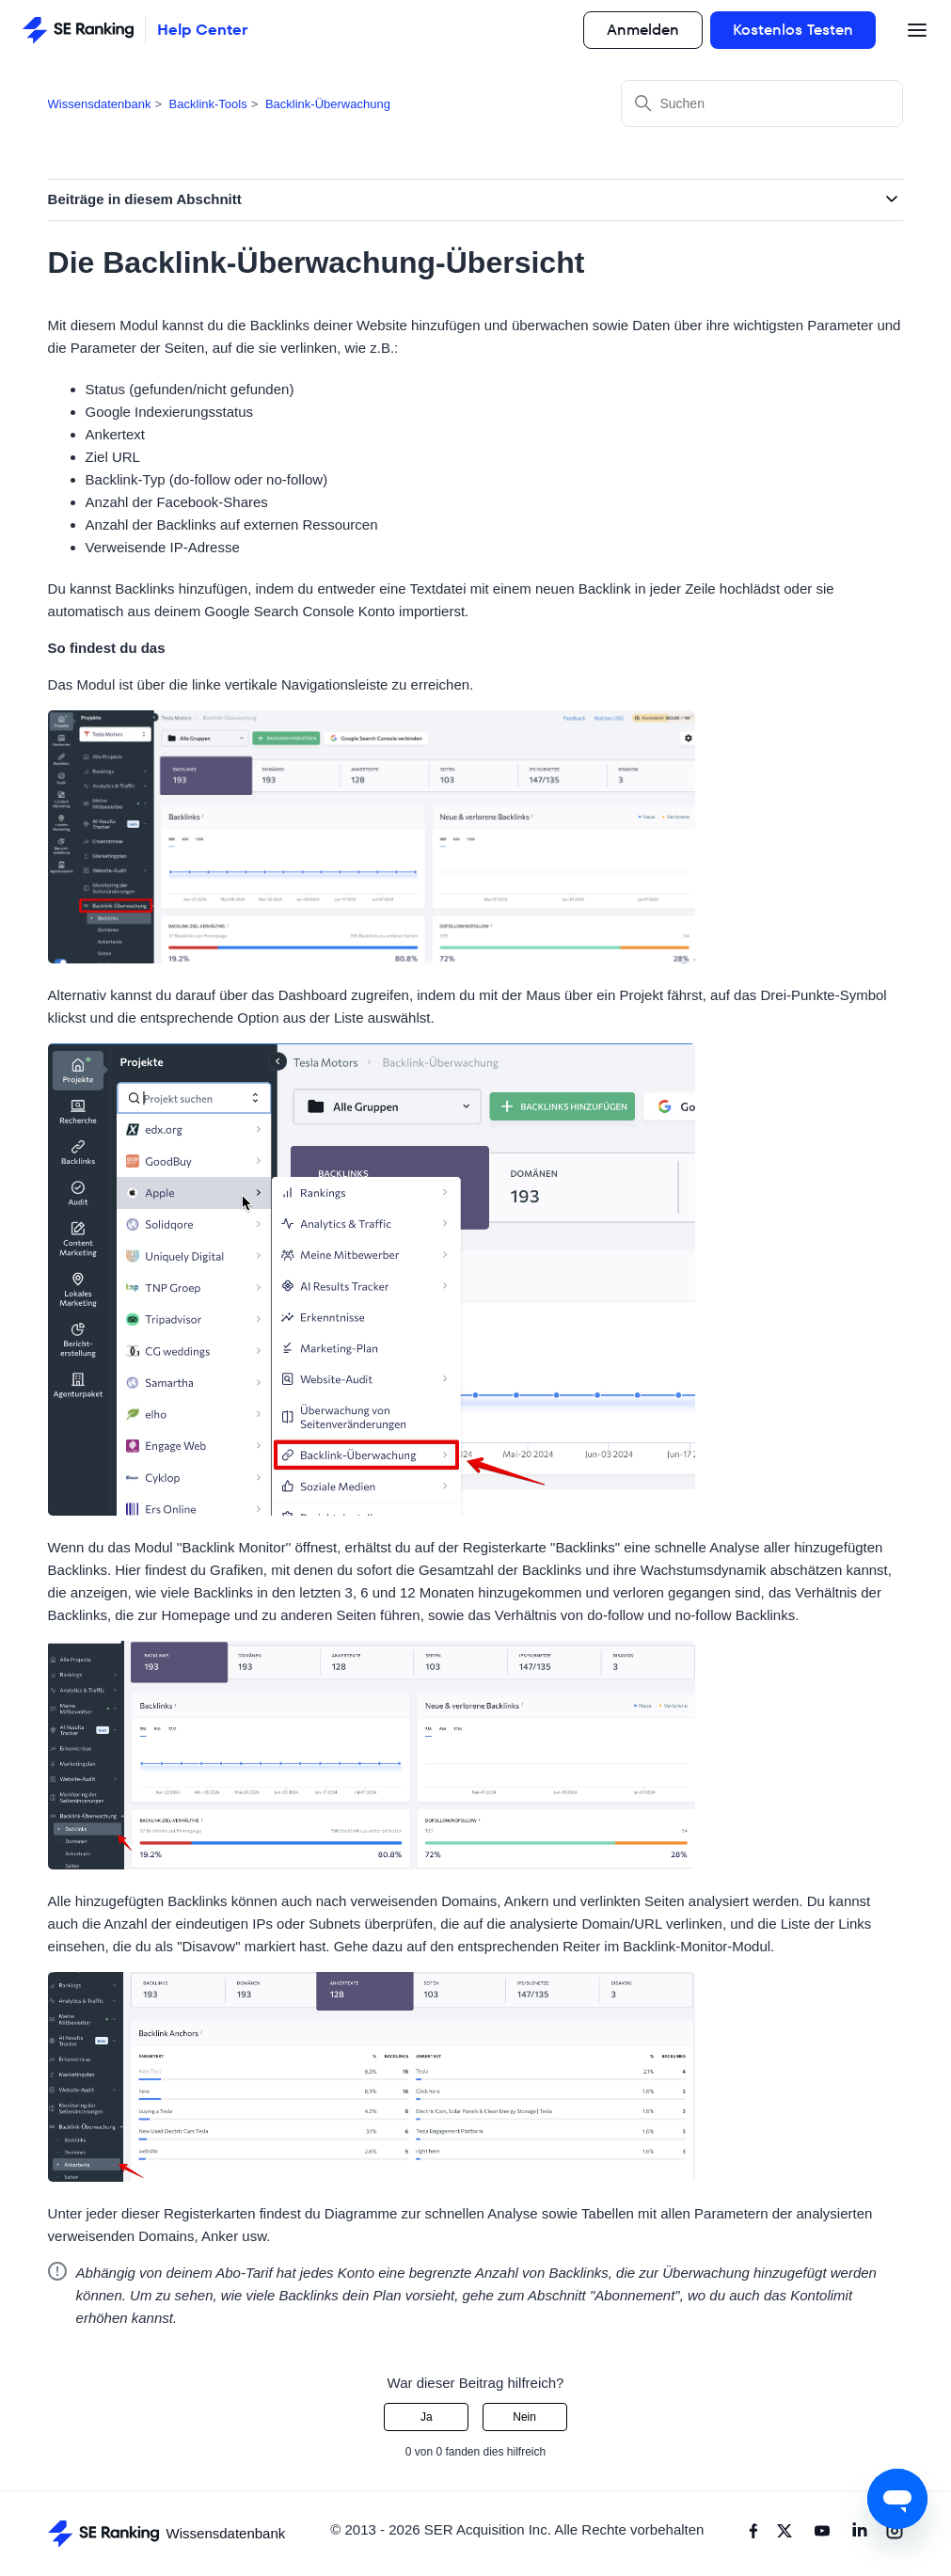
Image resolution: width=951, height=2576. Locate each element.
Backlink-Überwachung (327, 104)
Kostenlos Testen (793, 29)
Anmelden (643, 29)
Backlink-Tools (208, 104)
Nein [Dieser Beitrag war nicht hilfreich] (524, 2417)
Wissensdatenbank (99, 104)
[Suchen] (762, 103)
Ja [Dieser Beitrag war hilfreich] (426, 2417)
